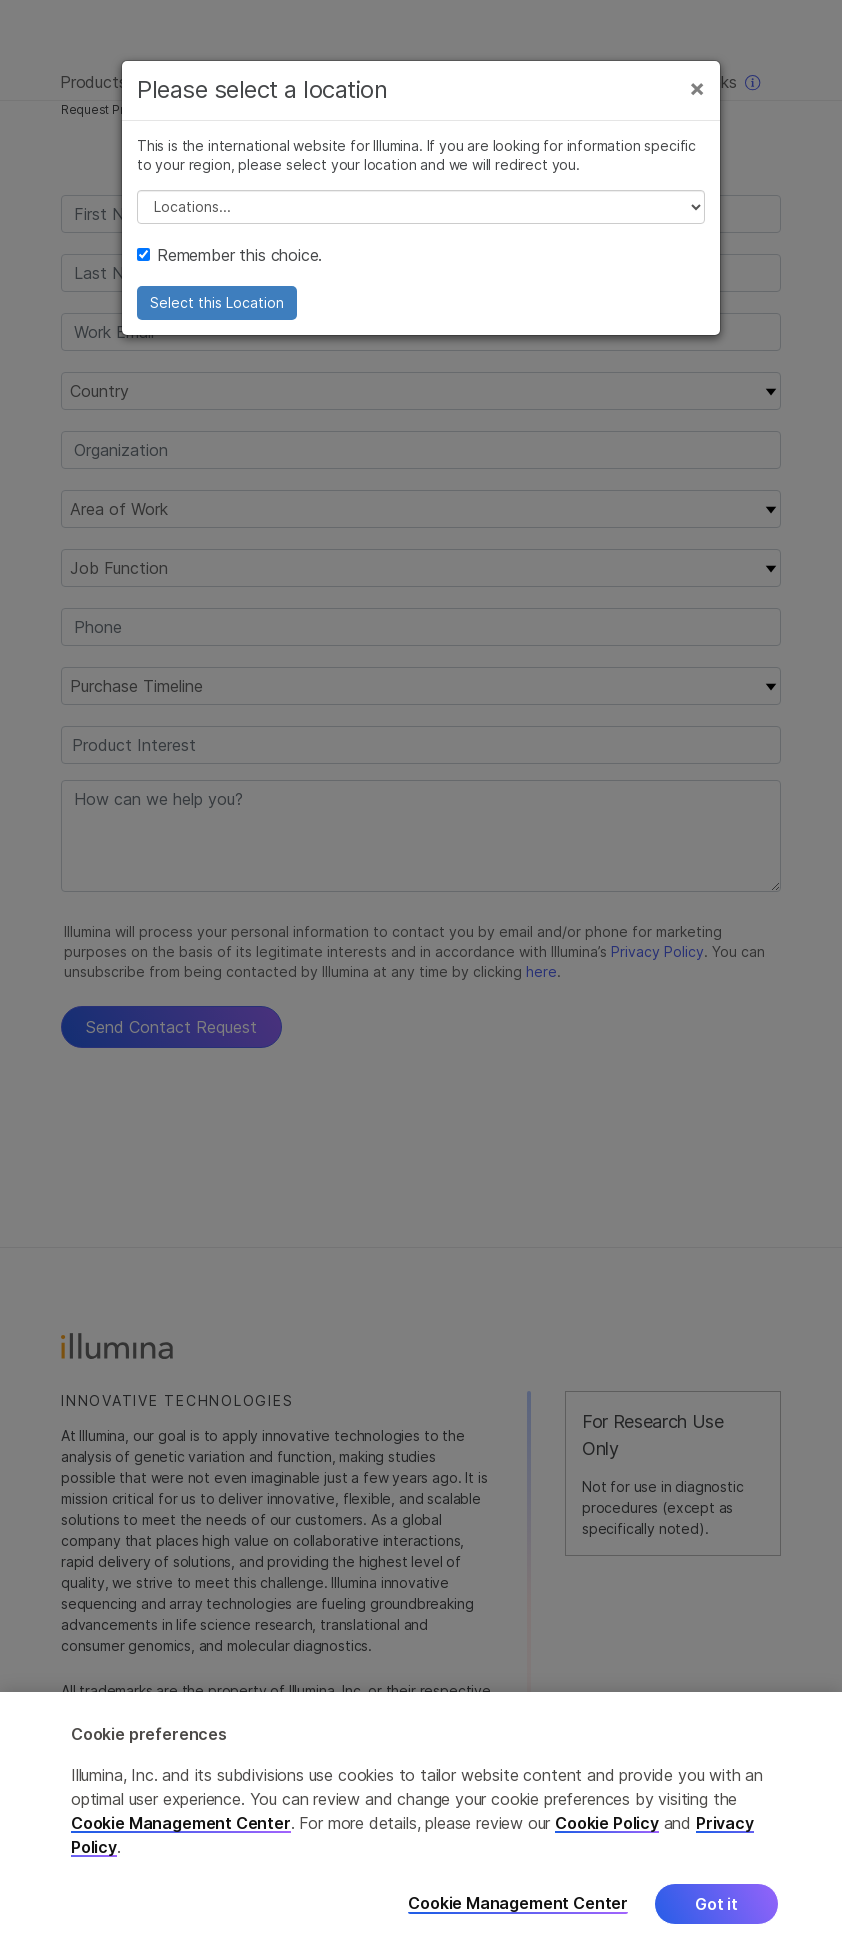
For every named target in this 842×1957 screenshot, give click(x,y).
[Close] (697, 88)
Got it (716, 1904)
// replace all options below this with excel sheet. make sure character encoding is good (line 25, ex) (421, 207)
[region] (421, 1824)
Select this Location (217, 302)
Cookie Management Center (181, 1823)
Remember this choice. (229, 255)
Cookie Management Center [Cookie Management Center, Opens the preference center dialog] (518, 1903)
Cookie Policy (607, 1823)
